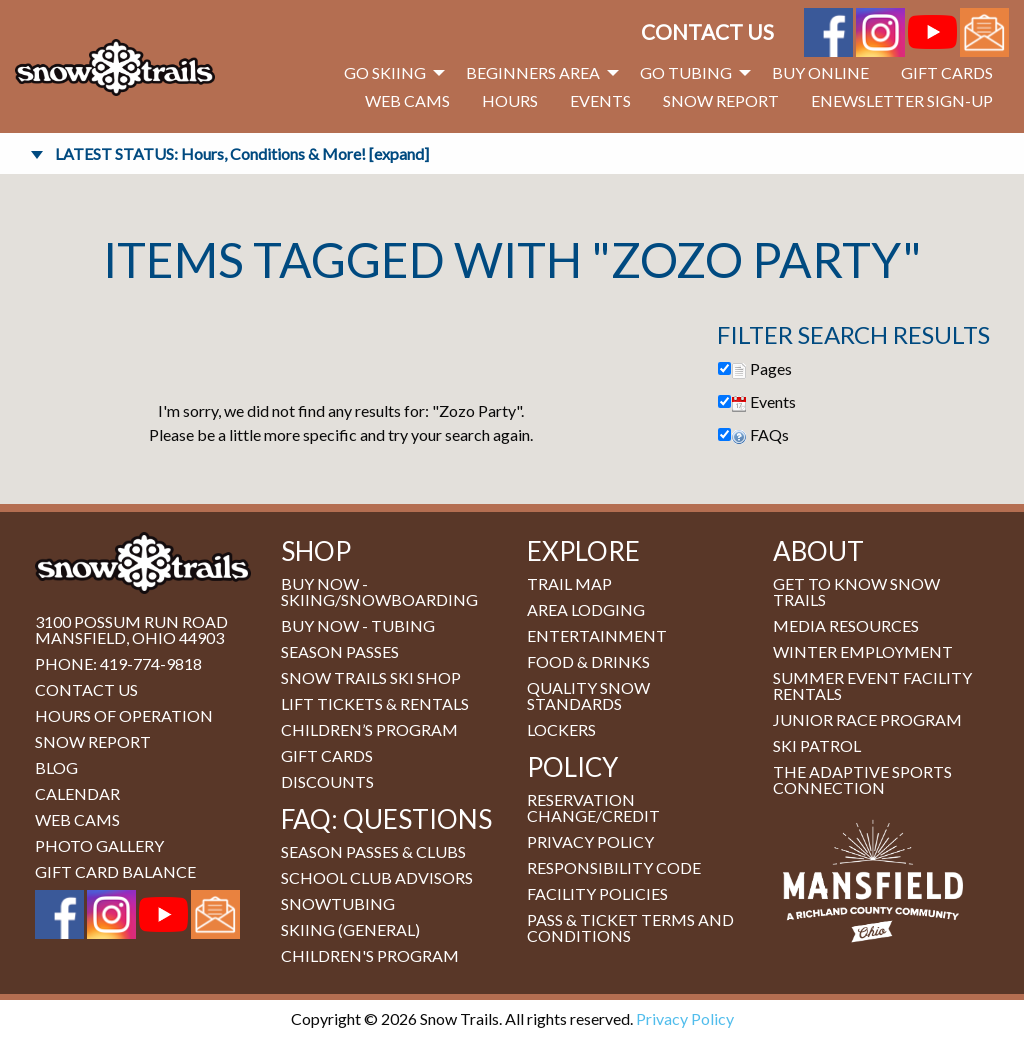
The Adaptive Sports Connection (862, 779)
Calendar (77, 793)
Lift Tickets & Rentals (375, 703)
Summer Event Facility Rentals (872, 685)
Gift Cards (947, 72)
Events (600, 100)
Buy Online (820, 72)
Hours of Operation (124, 715)
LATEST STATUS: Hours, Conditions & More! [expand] (242, 153)
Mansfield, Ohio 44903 (129, 637)
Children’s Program (369, 729)
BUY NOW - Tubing (358, 625)
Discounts (327, 781)
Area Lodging (586, 609)
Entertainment (597, 635)
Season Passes (340, 651)
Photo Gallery (99, 845)
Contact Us (707, 31)
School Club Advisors (377, 877)
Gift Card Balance (115, 871)
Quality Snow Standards (588, 695)
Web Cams (407, 100)
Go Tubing (686, 72)
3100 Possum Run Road (131, 621)
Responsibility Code (614, 867)
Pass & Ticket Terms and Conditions (630, 927)
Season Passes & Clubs (373, 851)
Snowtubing (338, 903)
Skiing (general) (350, 929)
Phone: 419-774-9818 (118, 663)
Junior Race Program (867, 719)
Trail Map (569, 583)
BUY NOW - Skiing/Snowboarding (379, 591)
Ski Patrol (817, 745)
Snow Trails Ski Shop (371, 677)
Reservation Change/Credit (593, 807)
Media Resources (846, 625)
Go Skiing (385, 72)
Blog (56, 767)
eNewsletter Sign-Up (902, 100)
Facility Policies (597, 893)
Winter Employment (863, 651)
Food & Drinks (588, 661)
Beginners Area (533, 72)
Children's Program (370, 955)
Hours (510, 100)
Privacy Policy (590, 841)
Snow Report (721, 100)
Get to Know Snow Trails (856, 591)
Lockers (561, 729)
